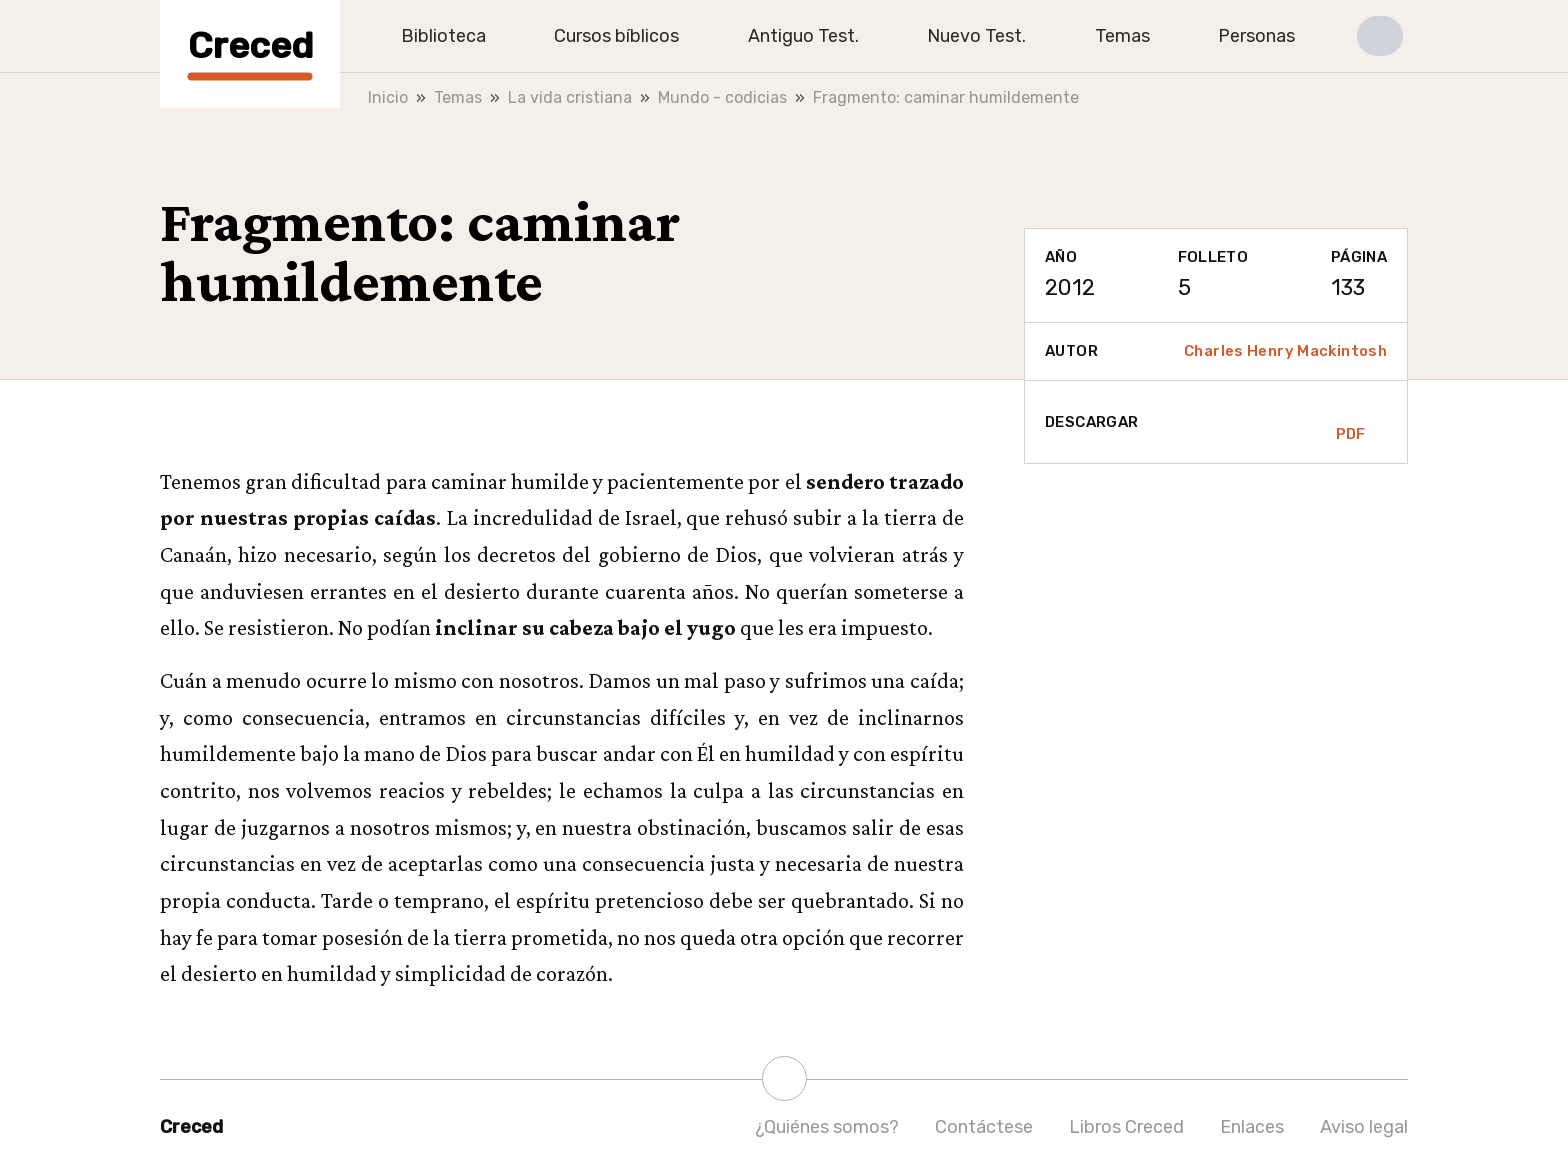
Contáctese (984, 1127)
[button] (1380, 36)
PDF (1351, 422)
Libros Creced (1126, 1127)
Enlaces (1252, 1127)
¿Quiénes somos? (827, 1127)
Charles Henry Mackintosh (1285, 351)
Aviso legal (1364, 1127)
